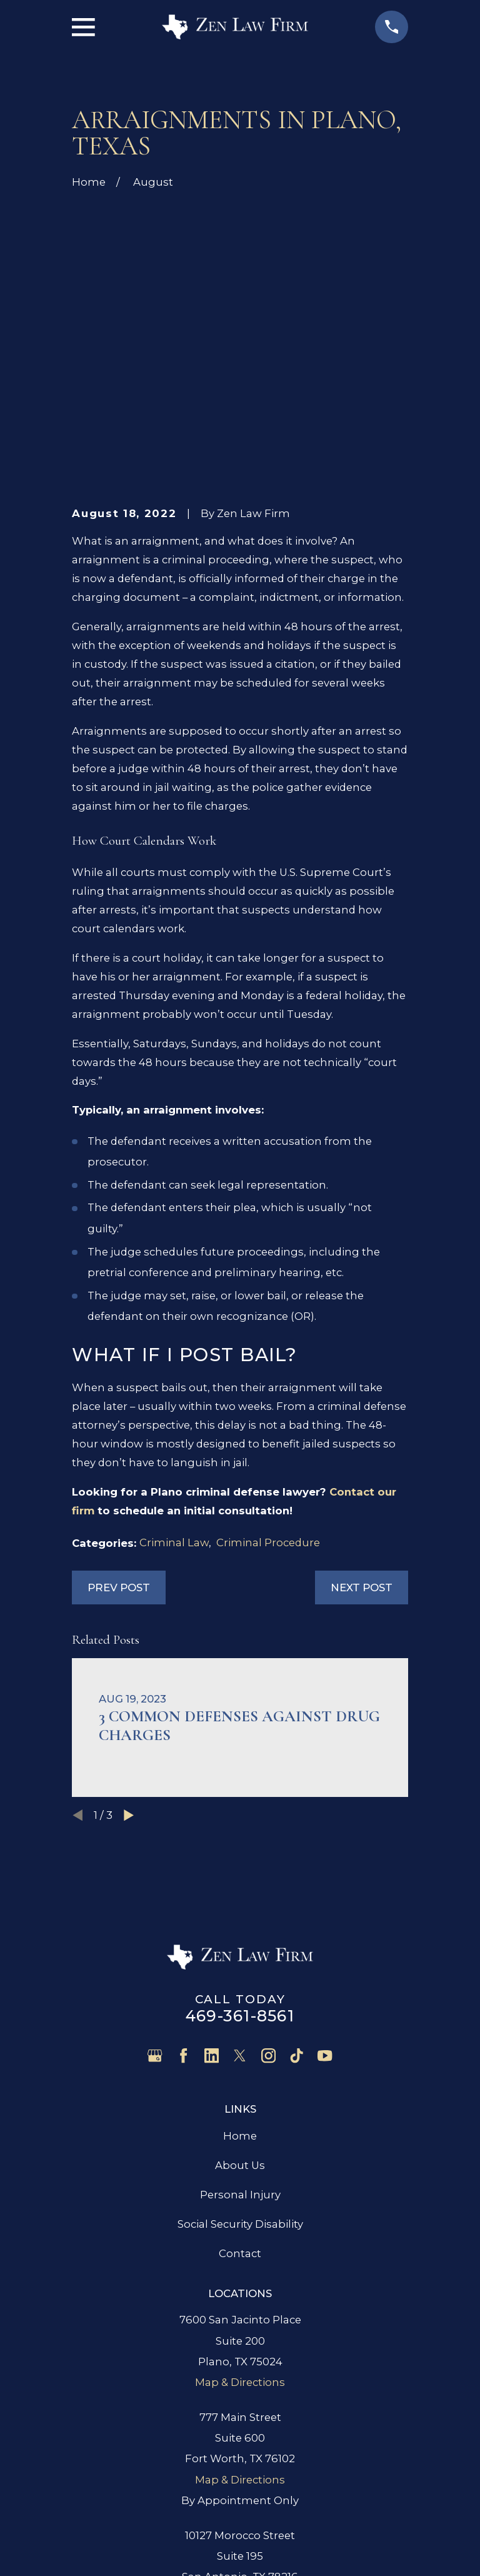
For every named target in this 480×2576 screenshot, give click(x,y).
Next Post (361, 1397)
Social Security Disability (240, 2034)
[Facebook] (183, 1866)
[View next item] (128, 1625)
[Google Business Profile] (155, 1866)
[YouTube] (325, 1866)
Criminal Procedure (268, 1353)
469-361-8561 (240, 1825)
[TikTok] (296, 1866)
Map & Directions (240, 2192)
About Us (240, 1975)
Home (240, 1946)
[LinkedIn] (211, 1866)
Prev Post (119, 1397)
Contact (240, 2063)
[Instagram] (268, 1866)
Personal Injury (240, 2004)
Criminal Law (174, 1353)
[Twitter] (239, 1866)
